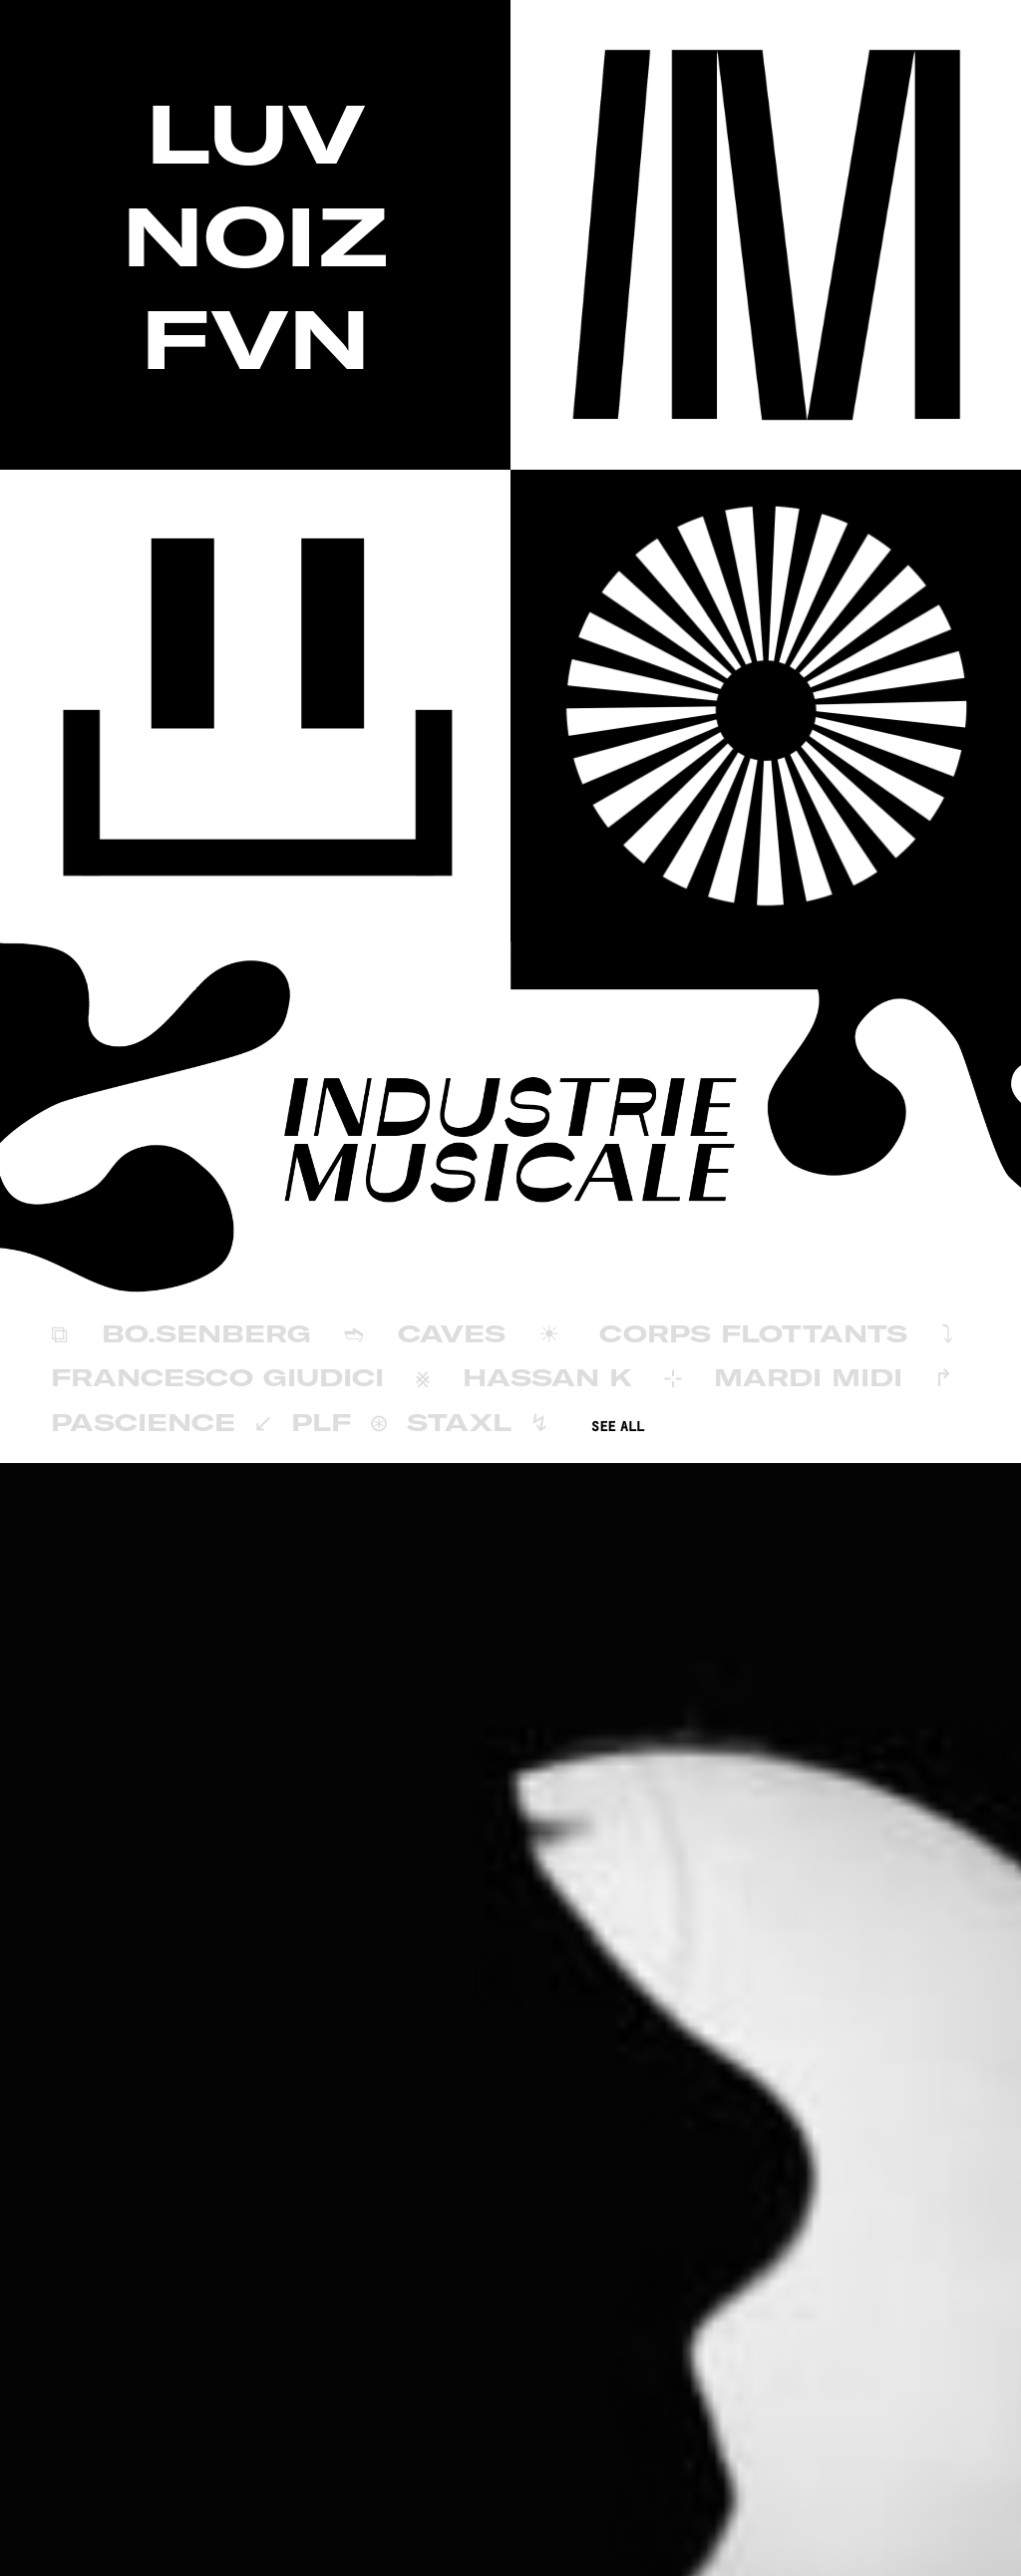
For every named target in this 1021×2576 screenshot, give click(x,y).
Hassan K (547, 1377)
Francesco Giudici (217, 1377)
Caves (452, 1333)
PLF (321, 1422)
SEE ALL (617, 1426)
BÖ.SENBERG (206, 1333)
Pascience (143, 1422)
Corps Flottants (753, 1333)
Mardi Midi (808, 1377)
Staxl (459, 1422)
